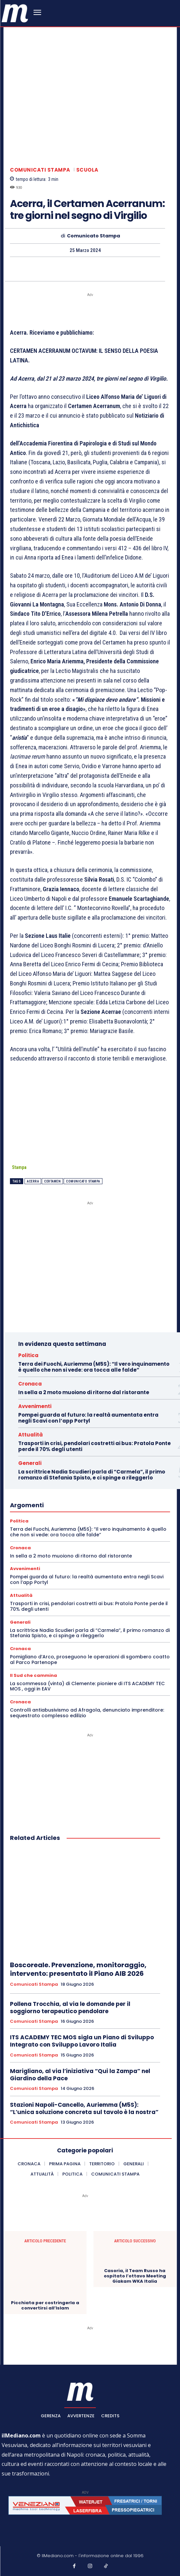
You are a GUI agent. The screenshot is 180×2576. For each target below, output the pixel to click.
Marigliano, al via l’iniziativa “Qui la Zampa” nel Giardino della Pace (80, 2074)
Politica (28, 1355)
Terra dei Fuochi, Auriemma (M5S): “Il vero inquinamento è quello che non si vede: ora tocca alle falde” (93, 1366)
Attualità (30, 1434)
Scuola (87, 169)
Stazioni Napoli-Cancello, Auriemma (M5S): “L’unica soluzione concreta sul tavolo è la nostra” (84, 2108)
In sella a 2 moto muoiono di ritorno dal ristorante (83, 1392)
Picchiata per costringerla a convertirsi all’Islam (45, 2306)
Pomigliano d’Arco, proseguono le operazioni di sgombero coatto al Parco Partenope (90, 1659)
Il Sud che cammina (33, 1675)
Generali (29, 1463)
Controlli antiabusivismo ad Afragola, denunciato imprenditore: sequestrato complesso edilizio (87, 1713)
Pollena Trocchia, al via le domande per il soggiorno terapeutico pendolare (70, 2007)
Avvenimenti (34, 1406)
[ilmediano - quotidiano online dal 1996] (15, 12)
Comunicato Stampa (93, 236)
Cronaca (30, 1383)
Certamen (52, 1181)
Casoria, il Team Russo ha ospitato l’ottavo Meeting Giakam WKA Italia (135, 2276)
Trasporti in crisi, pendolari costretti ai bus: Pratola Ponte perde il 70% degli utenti (94, 1446)
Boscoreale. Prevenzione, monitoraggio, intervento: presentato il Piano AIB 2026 (78, 1969)
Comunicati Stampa (40, 169)
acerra (33, 1181)
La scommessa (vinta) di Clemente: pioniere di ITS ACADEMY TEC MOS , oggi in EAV (87, 1686)
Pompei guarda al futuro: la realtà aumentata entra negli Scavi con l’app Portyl (88, 1417)
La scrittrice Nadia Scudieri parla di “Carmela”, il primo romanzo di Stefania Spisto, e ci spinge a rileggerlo (91, 1474)
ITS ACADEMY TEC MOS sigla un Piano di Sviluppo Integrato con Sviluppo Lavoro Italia (82, 2041)
